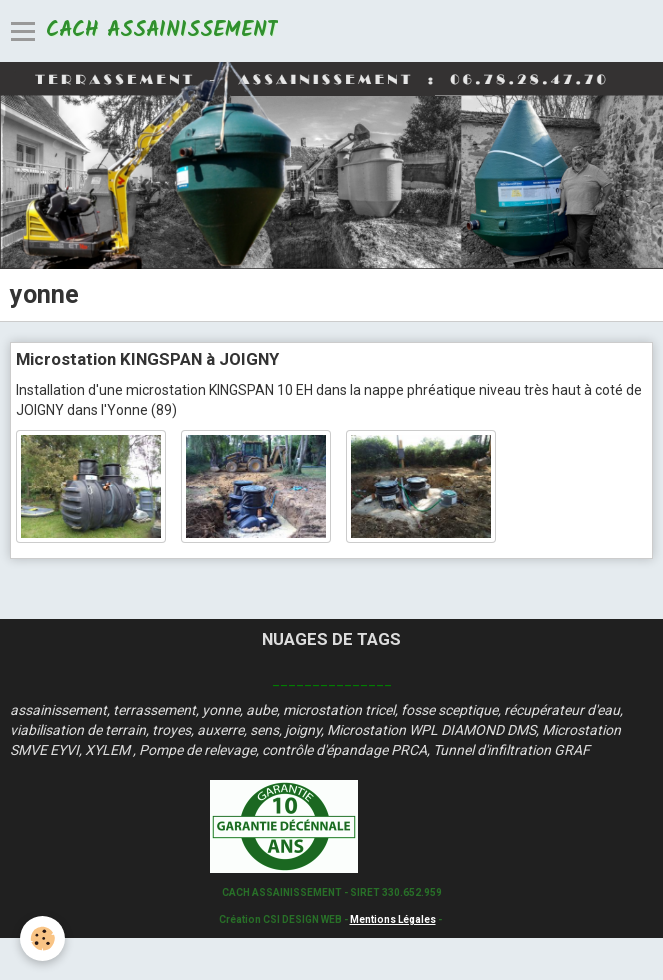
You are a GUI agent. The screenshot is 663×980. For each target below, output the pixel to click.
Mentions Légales (393, 919)
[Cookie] (42, 938)
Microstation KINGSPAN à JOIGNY (147, 359)
